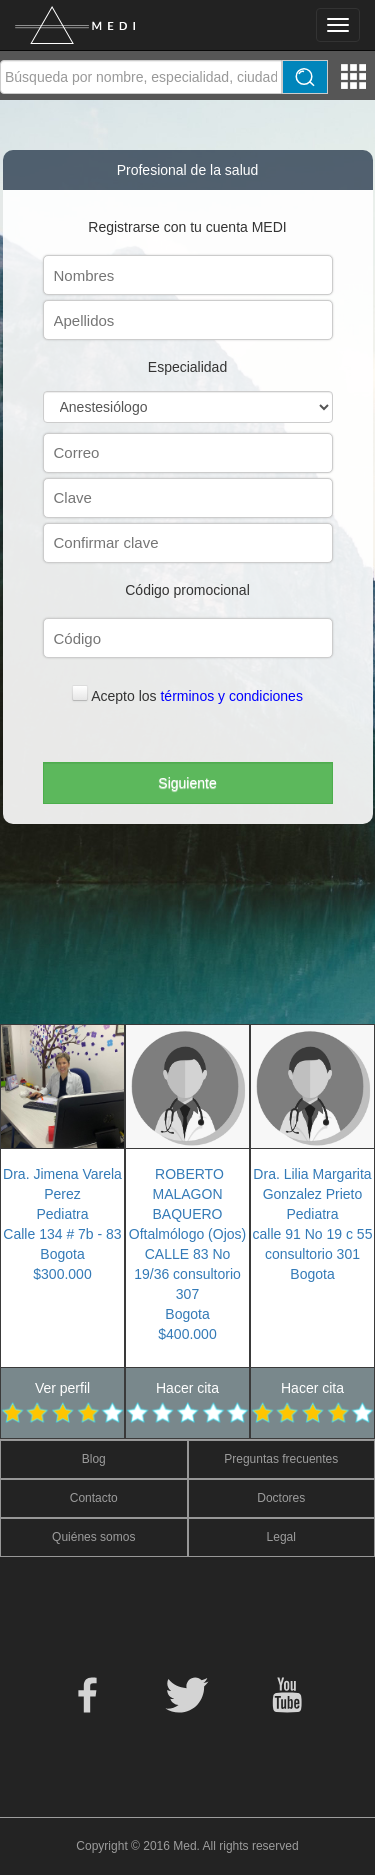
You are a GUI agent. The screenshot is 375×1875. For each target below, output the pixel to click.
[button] (188, 783)
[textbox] (141, 77)
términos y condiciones (231, 696)
